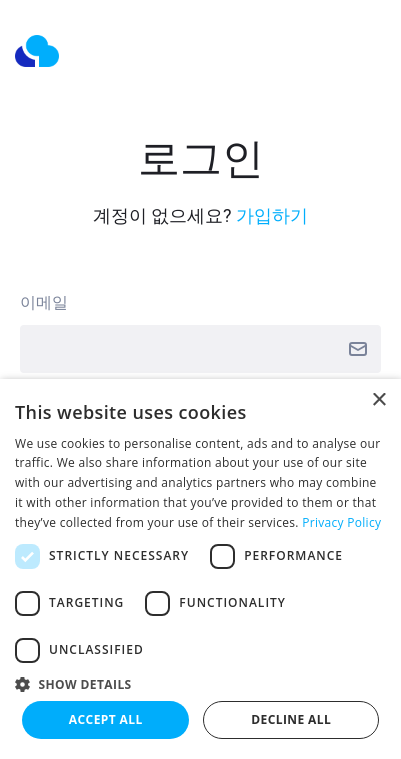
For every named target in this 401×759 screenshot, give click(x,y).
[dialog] (200, 569)
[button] (200, 683)
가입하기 (272, 215)
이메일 (44, 302)
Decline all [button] (291, 719)
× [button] (378, 400)
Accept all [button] (106, 719)
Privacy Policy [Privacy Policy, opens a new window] (341, 522)
